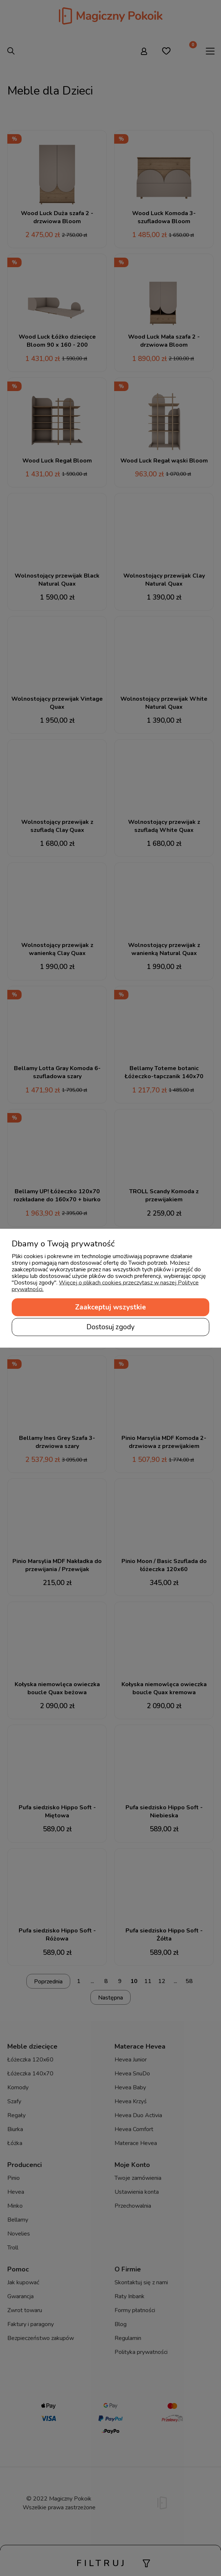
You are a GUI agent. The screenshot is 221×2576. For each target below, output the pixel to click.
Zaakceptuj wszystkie (110, 1307)
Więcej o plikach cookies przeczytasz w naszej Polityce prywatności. (105, 1285)
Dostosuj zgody (110, 1326)
